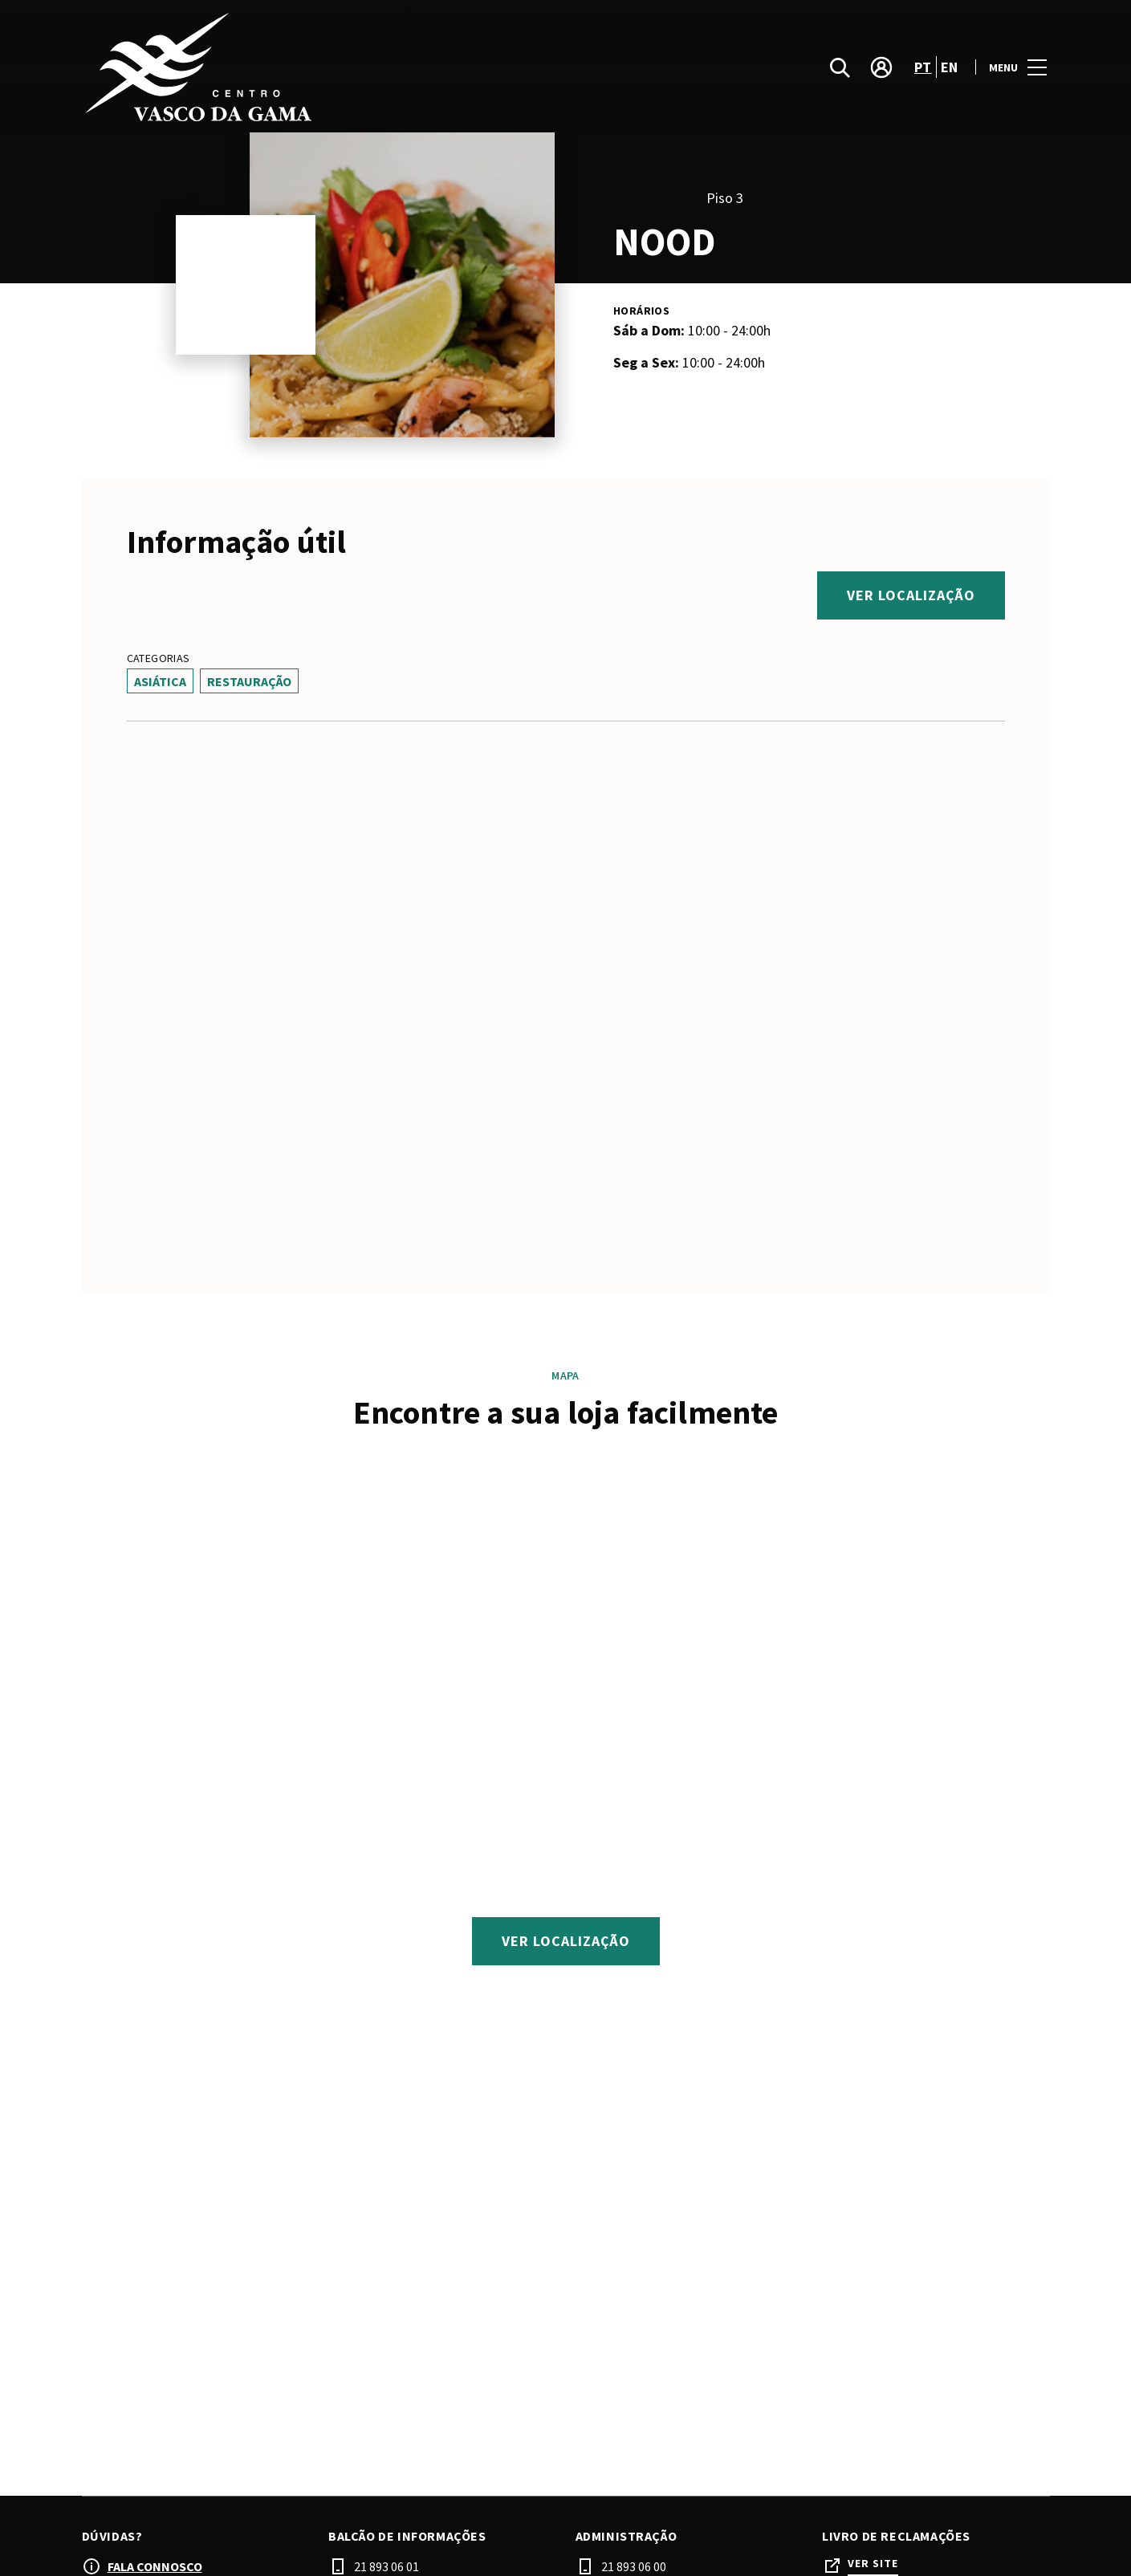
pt (923, 67)
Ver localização (911, 595)
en (949, 67)
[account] (881, 67)
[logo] (325, 67)
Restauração (249, 681)
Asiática (160, 681)
